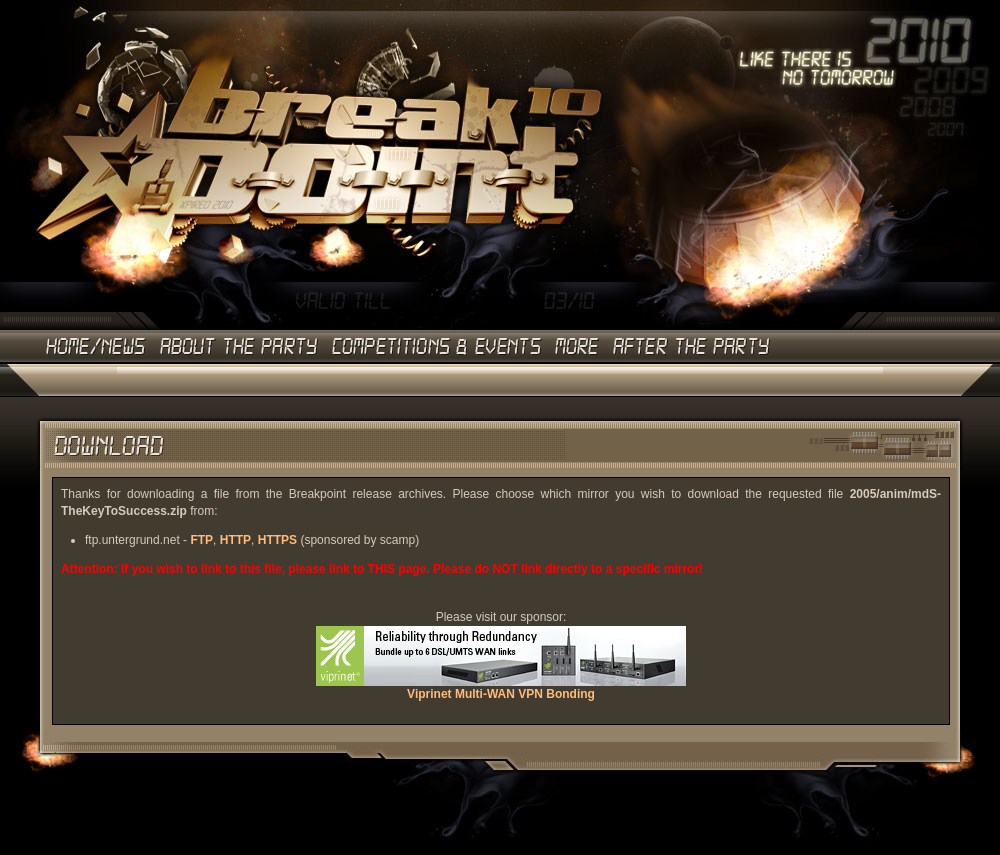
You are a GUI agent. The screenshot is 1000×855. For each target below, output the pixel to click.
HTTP (235, 540)
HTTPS (277, 540)
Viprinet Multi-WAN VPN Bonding (501, 688)
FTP (201, 540)
